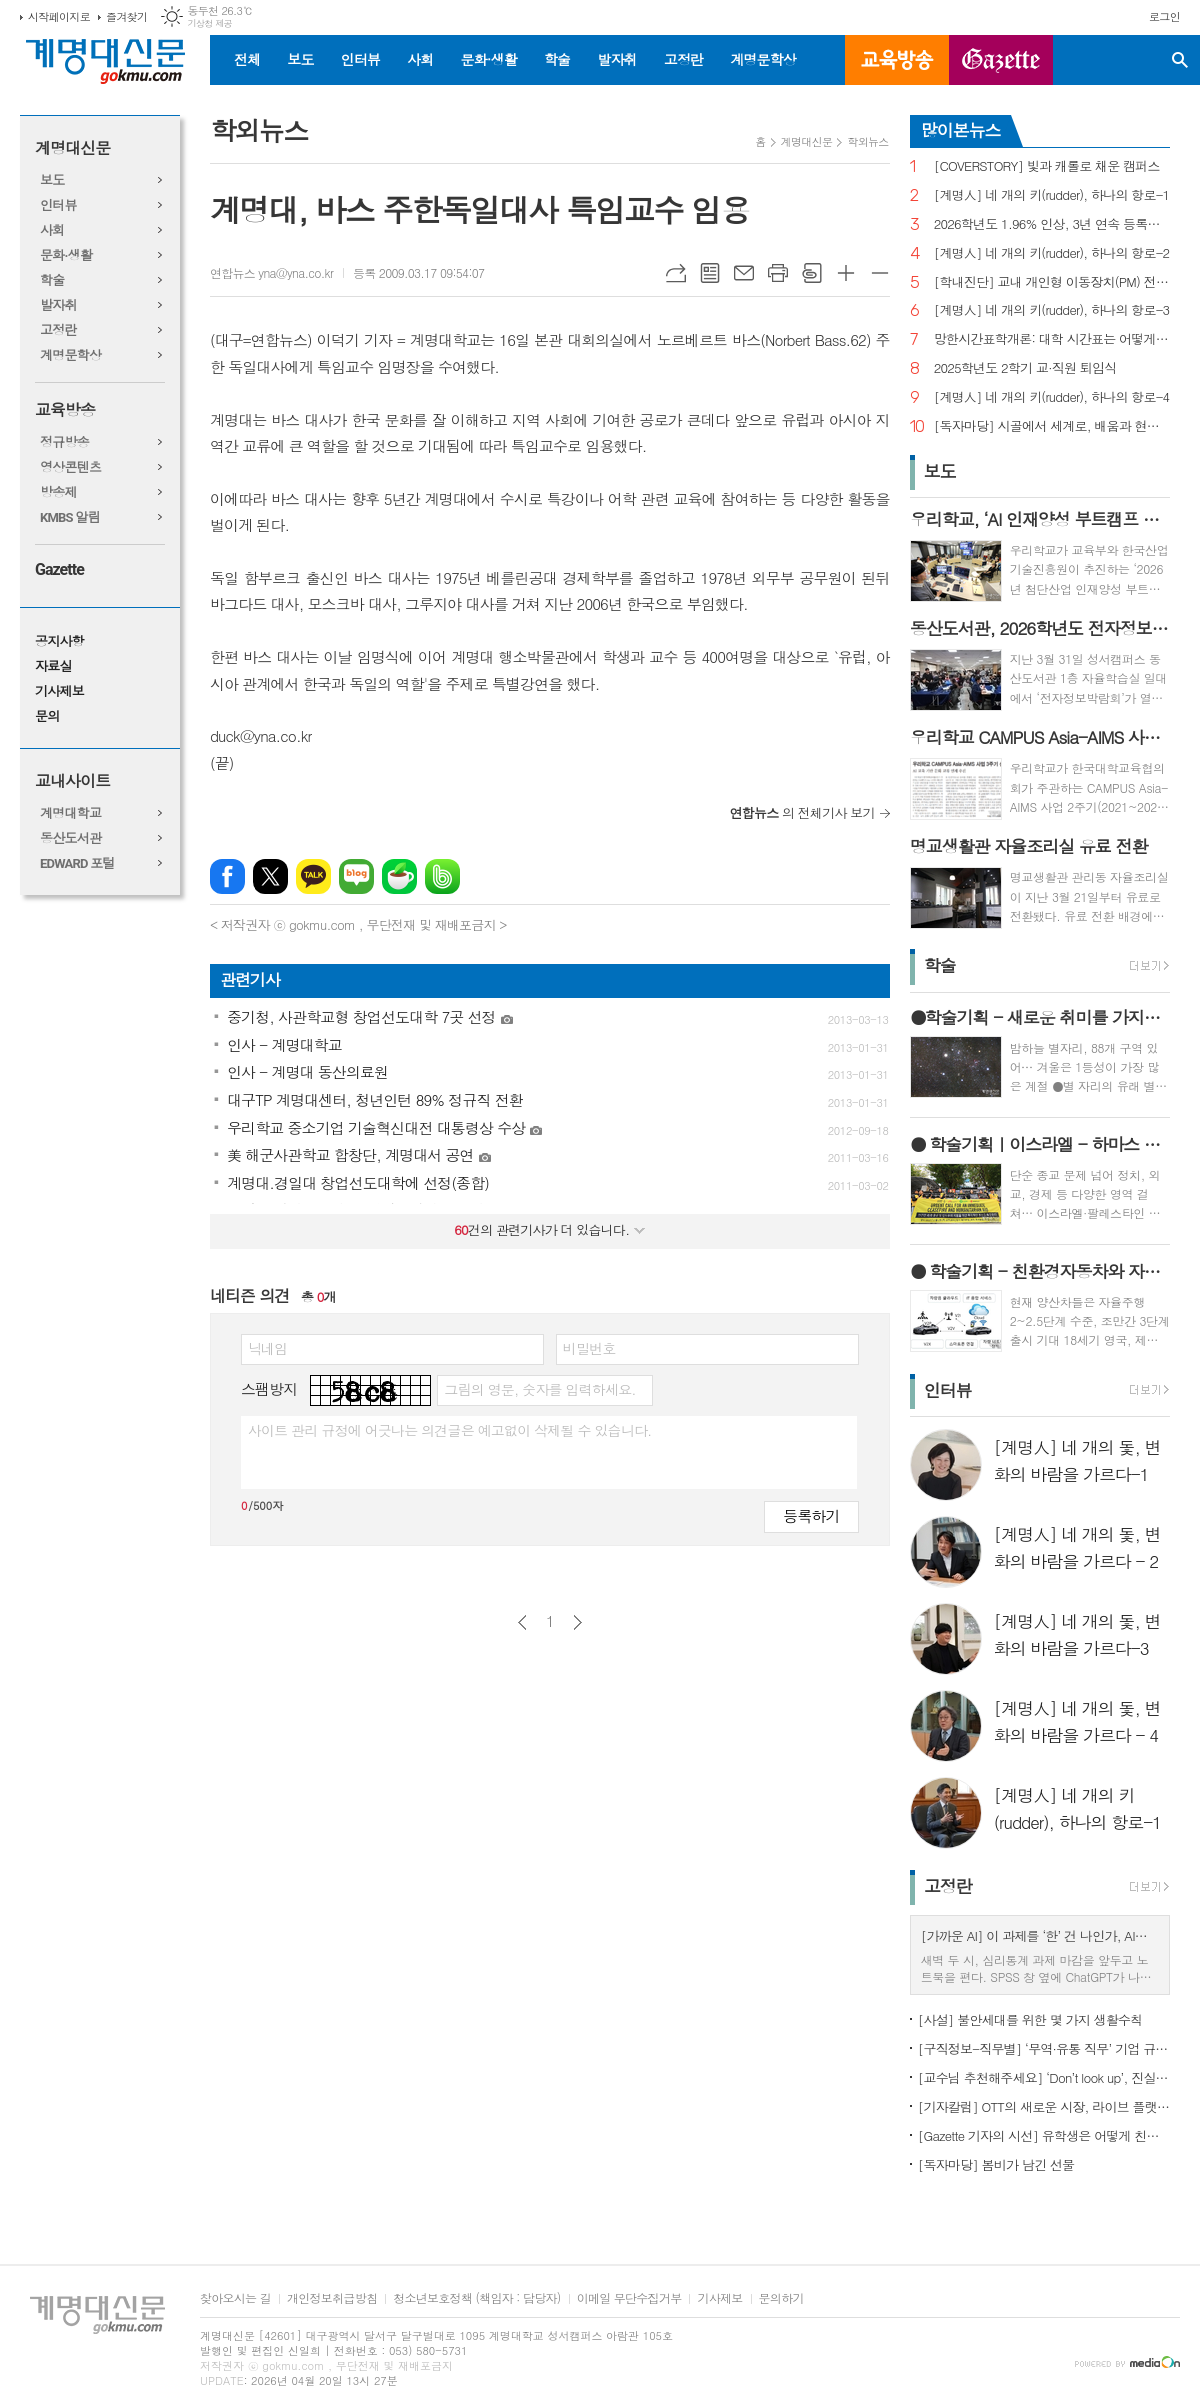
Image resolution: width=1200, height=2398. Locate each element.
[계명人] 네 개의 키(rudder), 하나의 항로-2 (1052, 253)
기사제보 (59, 691)
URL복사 (676, 273)
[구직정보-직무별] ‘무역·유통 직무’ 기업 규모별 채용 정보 (1044, 2048)
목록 (710, 273)
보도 (300, 59)
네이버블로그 (356, 876)
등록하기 (811, 1515)
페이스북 (227, 876)
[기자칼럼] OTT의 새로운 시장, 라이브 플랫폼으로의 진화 (1044, 2106)
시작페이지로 (59, 16)
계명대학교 (70, 813)
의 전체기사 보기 (802, 812)
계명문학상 (763, 59)
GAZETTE (1001, 60)
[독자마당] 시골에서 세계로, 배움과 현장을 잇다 (1052, 426)
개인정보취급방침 (332, 2298)
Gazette (59, 569)
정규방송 (64, 442)
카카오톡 (313, 876)
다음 (577, 1622)
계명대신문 (72, 148)
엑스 (270, 876)
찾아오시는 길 (235, 2298)
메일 (744, 273)
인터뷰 (360, 59)
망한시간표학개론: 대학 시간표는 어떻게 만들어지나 (1052, 339)
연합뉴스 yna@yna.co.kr (271, 272)
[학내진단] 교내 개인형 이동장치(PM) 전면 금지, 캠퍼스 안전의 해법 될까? (1052, 282)
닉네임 (267, 1348)
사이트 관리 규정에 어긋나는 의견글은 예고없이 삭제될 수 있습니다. (450, 1430)
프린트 (778, 273)
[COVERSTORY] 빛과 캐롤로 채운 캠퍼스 (1047, 166)
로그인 (1164, 16)
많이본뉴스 (961, 130)
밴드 (442, 876)
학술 (557, 59)
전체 (247, 59)
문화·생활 (488, 59)
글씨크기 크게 (846, 273)
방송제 (58, 492)
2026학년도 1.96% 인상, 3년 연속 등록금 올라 (1052, 224)
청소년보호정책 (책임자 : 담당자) (476, 2298)
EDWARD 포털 (77, 863)
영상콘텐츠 (70, 467)
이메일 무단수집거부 (629, 2298)
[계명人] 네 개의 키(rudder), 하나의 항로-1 (1052, 195)
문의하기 (781, 2298)
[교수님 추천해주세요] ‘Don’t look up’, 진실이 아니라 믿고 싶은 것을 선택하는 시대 (1044, 2077)
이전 (522, 1622)
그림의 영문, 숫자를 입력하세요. (539, 1389)
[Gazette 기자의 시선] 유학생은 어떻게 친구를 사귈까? (1044, 2135)
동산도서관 (70, 838)
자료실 (53, 666)
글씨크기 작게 (880, 273)
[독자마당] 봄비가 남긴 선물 (996, 2164)
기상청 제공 (209, 23)
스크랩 (812, 273)
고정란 (683, 59)
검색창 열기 (1180, 60)
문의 (47, 716)
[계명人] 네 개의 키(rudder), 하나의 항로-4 (1052, 397)
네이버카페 (399, 876)
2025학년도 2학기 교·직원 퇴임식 (1025, 368)
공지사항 (59, 641)
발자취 (616, 59)
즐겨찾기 (126, 16)
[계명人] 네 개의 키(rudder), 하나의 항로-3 (1052, 310)
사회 (420, 59)
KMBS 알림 (70, 517)
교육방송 (897, 60)
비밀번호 (589, 1348)
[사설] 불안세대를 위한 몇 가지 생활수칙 (1030, 2019)
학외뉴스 (867, 141)
